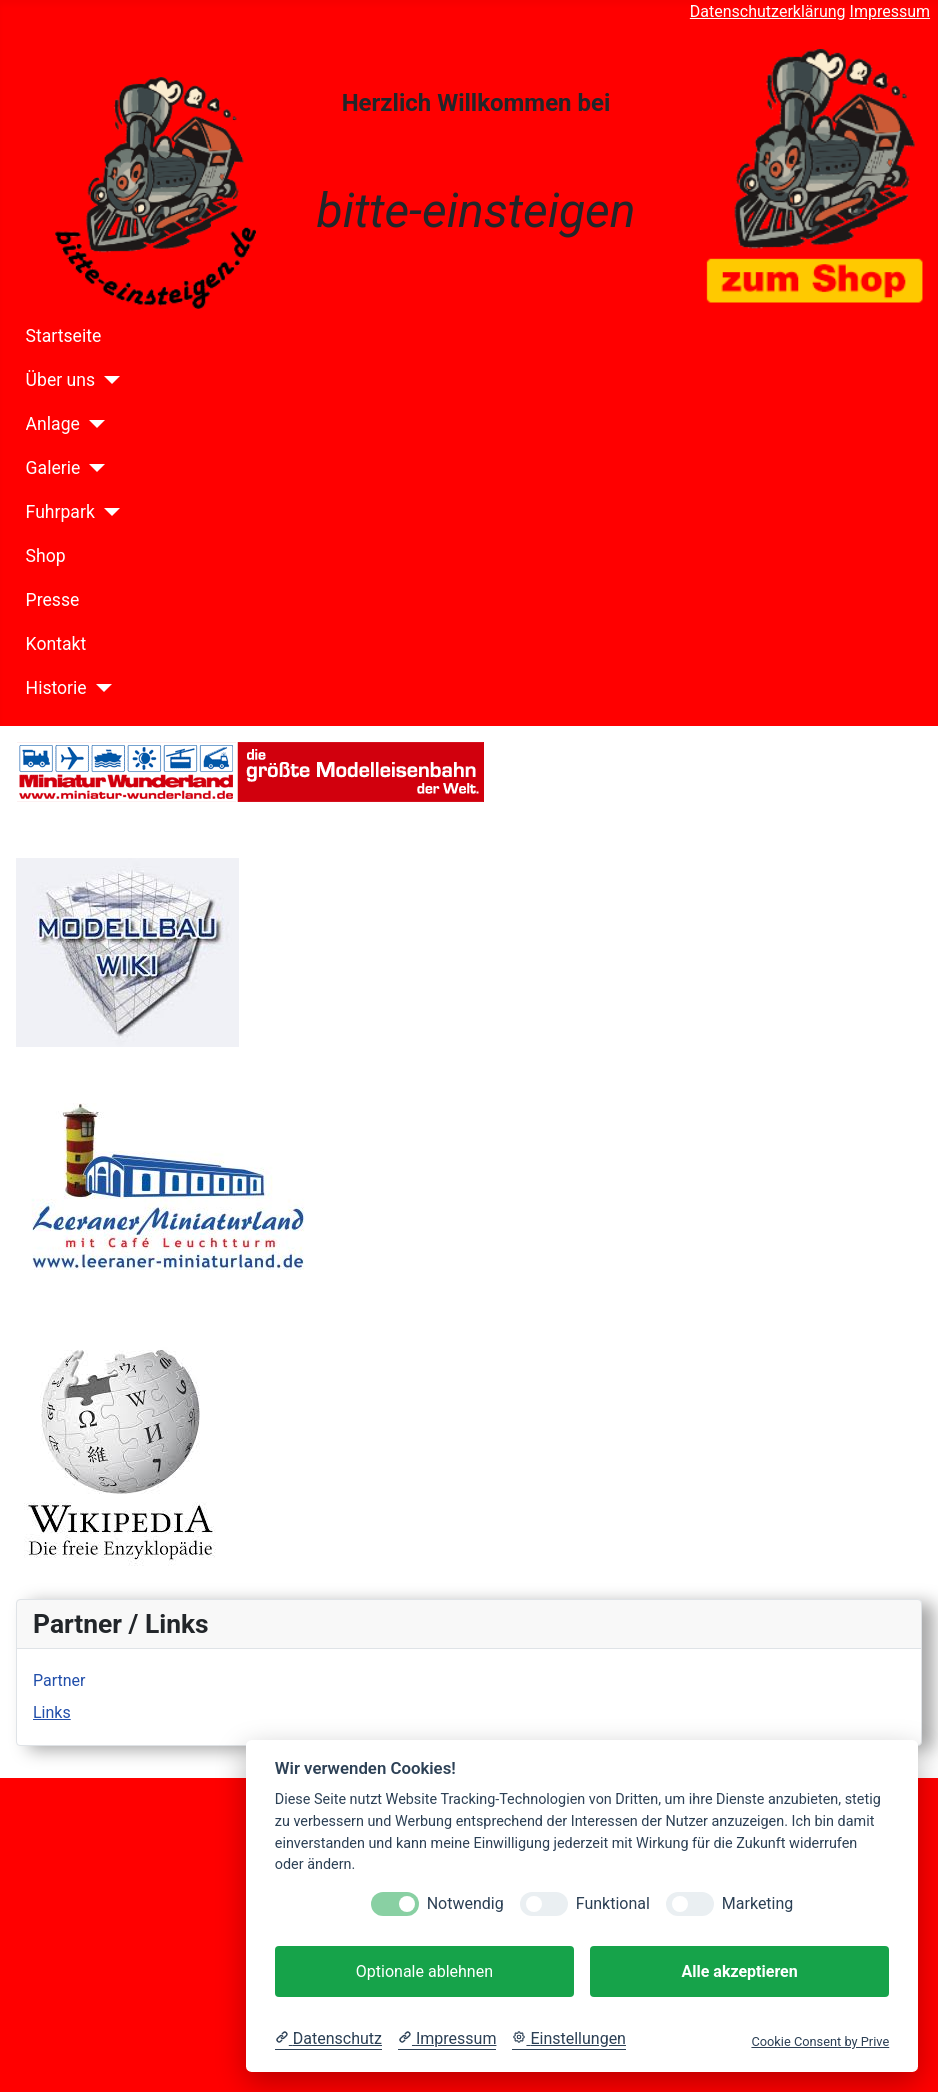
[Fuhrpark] (107, 512)
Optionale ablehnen (424, 1971)
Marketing (757, 1903)
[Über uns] (107, 380)
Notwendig (465, 1903)
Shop (46, 556)
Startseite (64, 336)
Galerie (53, 468)
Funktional (613, 1903)
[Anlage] (92, 424)
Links (52, 1712)
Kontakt (56, 644)
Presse (53, 600)
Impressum (890, 11)
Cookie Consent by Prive (820, 2041)
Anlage (53, 424)
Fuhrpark (60, 512)
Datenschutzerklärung (768, 11)
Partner (59, 1680)
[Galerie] (92, 468)
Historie (56, 688)
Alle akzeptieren (739, 1971)
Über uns (60, 380)
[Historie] (99, 688)
